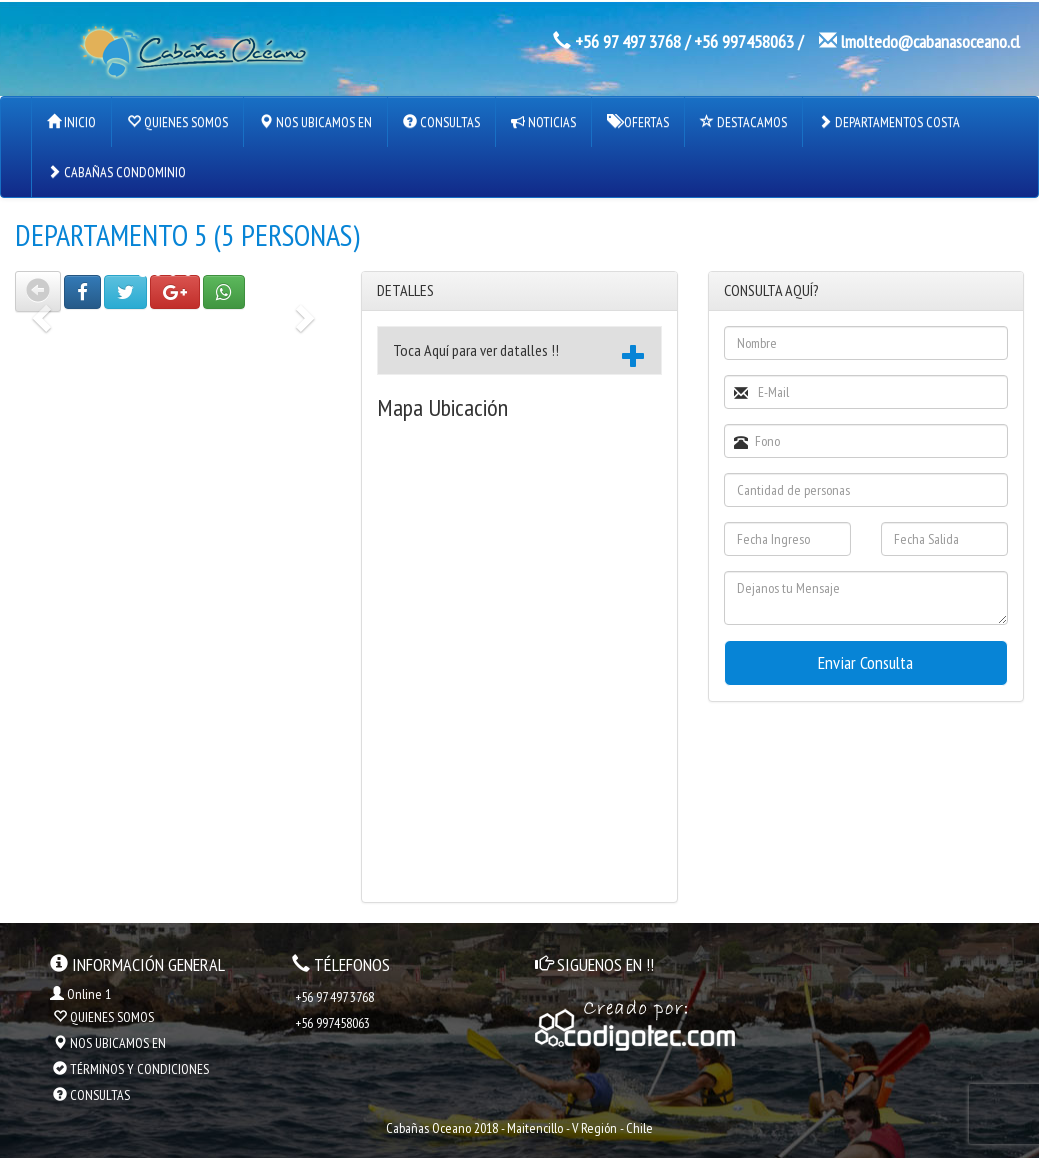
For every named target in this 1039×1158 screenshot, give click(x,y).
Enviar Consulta (865, 662)
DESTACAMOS (743, 122)
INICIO (71, 122)
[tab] (519, 351)
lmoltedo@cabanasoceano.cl (930, 41)
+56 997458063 (744, 41)
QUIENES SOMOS (177, 122)
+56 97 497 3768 (628, 41)
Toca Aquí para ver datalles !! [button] (519, 353)
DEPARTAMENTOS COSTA (889, 122)
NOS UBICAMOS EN (315, 122)
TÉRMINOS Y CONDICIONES (131, 1069)
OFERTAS (638, 122)
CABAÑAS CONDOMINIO (116, 172)
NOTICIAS (543, 122)
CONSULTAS (441, 122)
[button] (38, 291)
